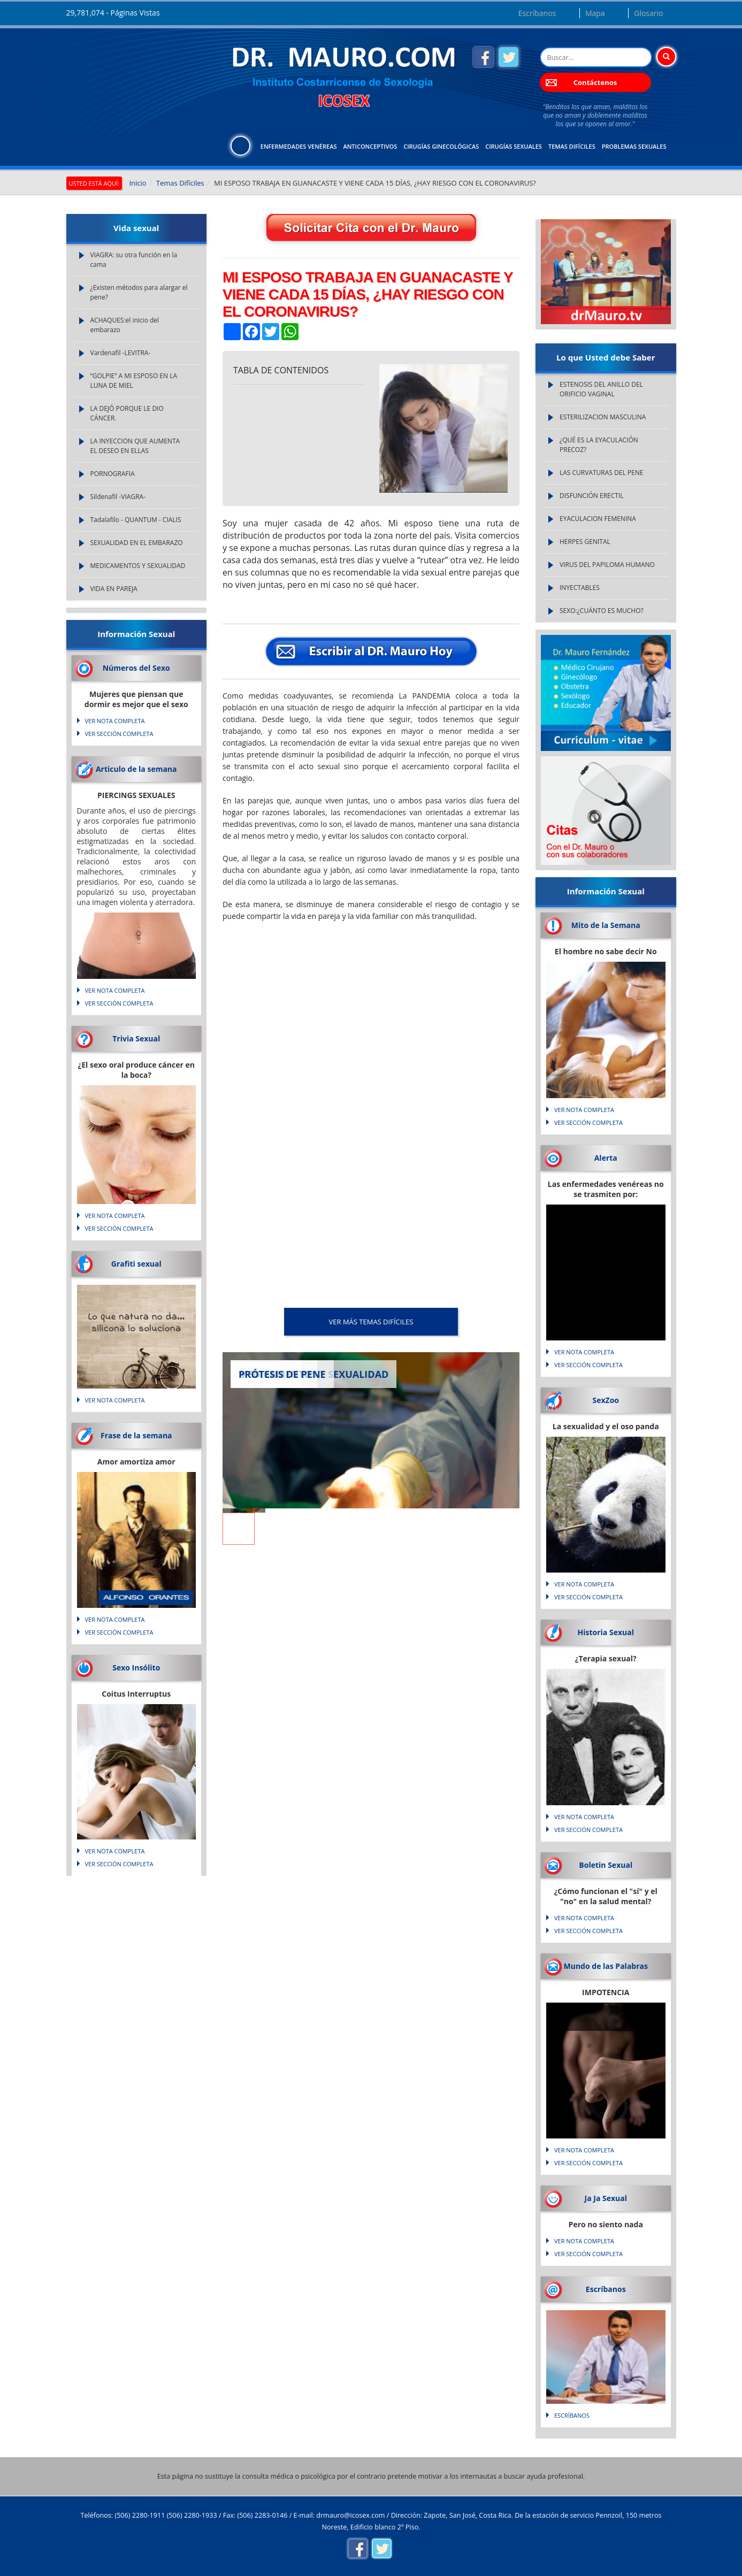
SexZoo (605, 1400)
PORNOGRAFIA (112, 473)
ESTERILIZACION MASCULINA (603, 416)
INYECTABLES (580, 587)
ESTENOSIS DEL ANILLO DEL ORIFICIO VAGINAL (601, 389)
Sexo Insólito (136, 1667)
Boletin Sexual (605, 1865)
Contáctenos (595, 82)
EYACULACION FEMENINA (598, 518)
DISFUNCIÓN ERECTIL (592, 495)
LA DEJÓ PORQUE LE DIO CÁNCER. (127, 413)
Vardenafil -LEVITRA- (120, 352)
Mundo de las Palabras (606, 1966)
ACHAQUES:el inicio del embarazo (124, 325)
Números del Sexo (136, 668)
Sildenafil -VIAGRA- (118, 496)
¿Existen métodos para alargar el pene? (139, 292)
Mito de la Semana (605, 925)
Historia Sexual (606, 1632)
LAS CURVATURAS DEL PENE (601, 472)
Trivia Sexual (136, 1038)
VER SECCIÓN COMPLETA (119, 734)
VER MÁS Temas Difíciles (371, 1322)
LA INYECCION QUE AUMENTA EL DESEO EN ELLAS (135, 445)
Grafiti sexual (136, 1264)
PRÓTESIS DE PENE (282, 1374)
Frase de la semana (136, 1435)
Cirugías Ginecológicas (441, 146)
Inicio (137, 183)
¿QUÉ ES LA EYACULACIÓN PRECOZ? (599, 444)
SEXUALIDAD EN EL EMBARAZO (136, 542)
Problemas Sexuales (634, 146)
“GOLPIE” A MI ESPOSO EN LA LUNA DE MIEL (134, 380)
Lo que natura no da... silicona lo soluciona (136, 1323)
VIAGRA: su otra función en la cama (134, 259)
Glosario (648, 13)
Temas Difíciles (571, 146)
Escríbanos (537, 13)
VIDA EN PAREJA (113, 588)
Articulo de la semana (136, 769)
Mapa (595, 13)
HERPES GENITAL (585, 541)
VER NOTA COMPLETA (115, 721)
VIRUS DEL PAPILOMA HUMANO (607, 564)
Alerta (605, 1158)
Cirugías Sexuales (513, 146)
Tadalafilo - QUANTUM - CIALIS (135, 519)
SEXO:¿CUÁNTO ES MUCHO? (602, 610)
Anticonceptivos (370, 146)
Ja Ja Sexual (606, 2198)
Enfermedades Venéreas (299, 146)
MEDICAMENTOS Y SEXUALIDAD (138, 565)
